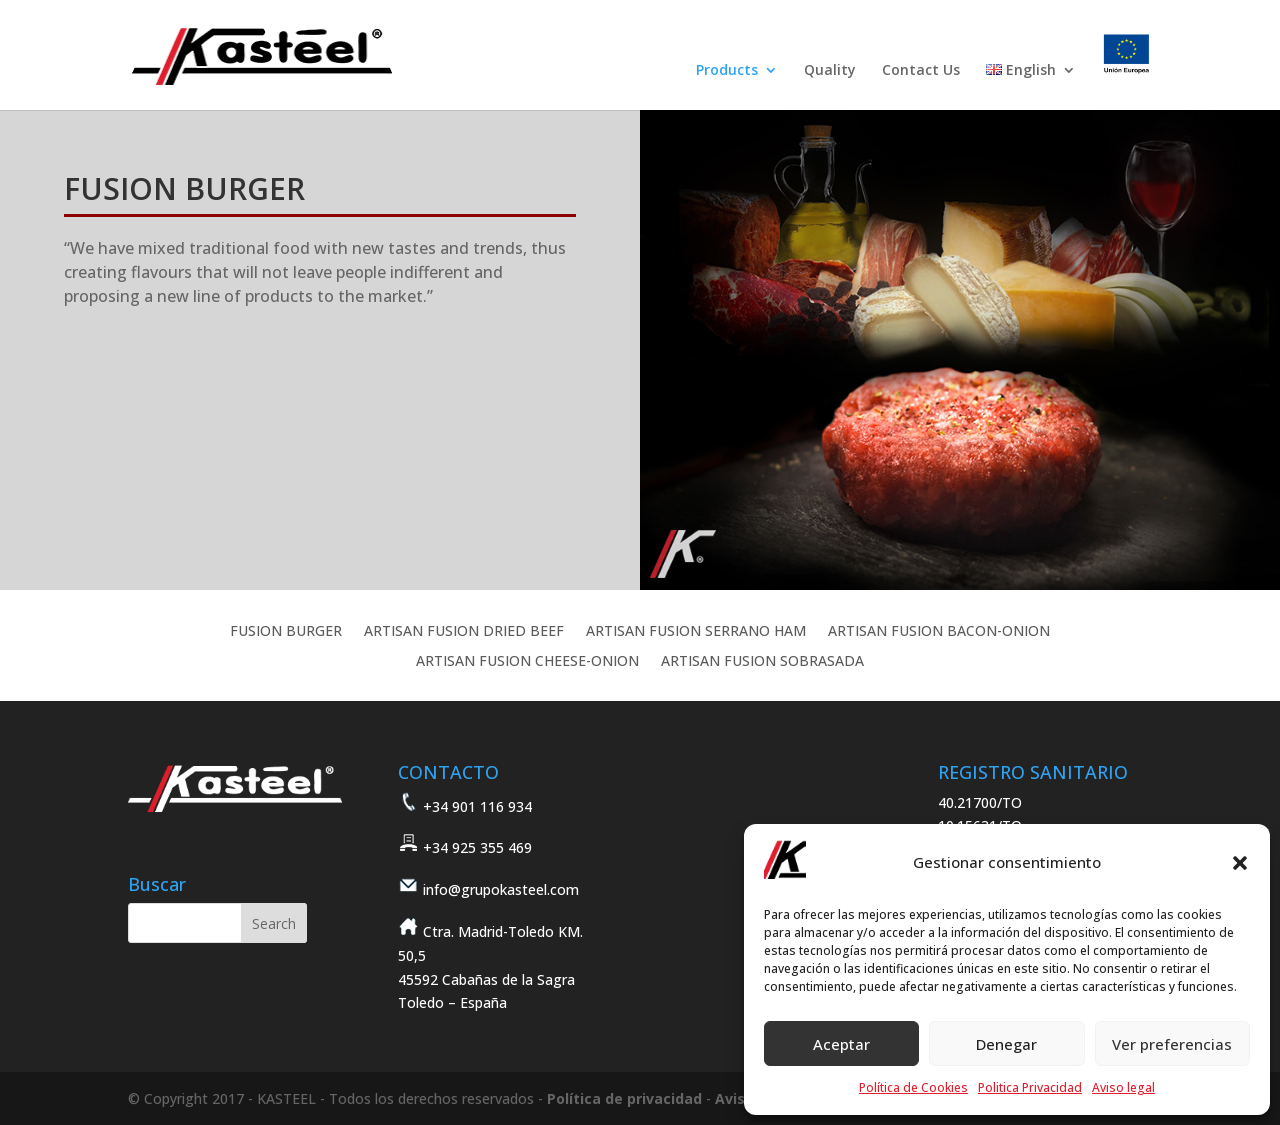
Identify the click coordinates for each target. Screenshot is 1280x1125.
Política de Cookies (913, 1087)
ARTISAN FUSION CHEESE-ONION (527, 662)
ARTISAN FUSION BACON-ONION (939, 632)
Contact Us (921, 71)
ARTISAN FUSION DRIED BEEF (464, 632)
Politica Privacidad (1030, 1087)
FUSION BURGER (286, 632)
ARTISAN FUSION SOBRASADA (762, 662)
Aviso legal (1123, 1087)
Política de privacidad (624, 1098)
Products (727, 71)
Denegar (1006, 1044)
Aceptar (841, 1044)
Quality (830, 71)
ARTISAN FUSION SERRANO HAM (696, 632)
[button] (1240, 863)
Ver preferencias (1172, 1044)
